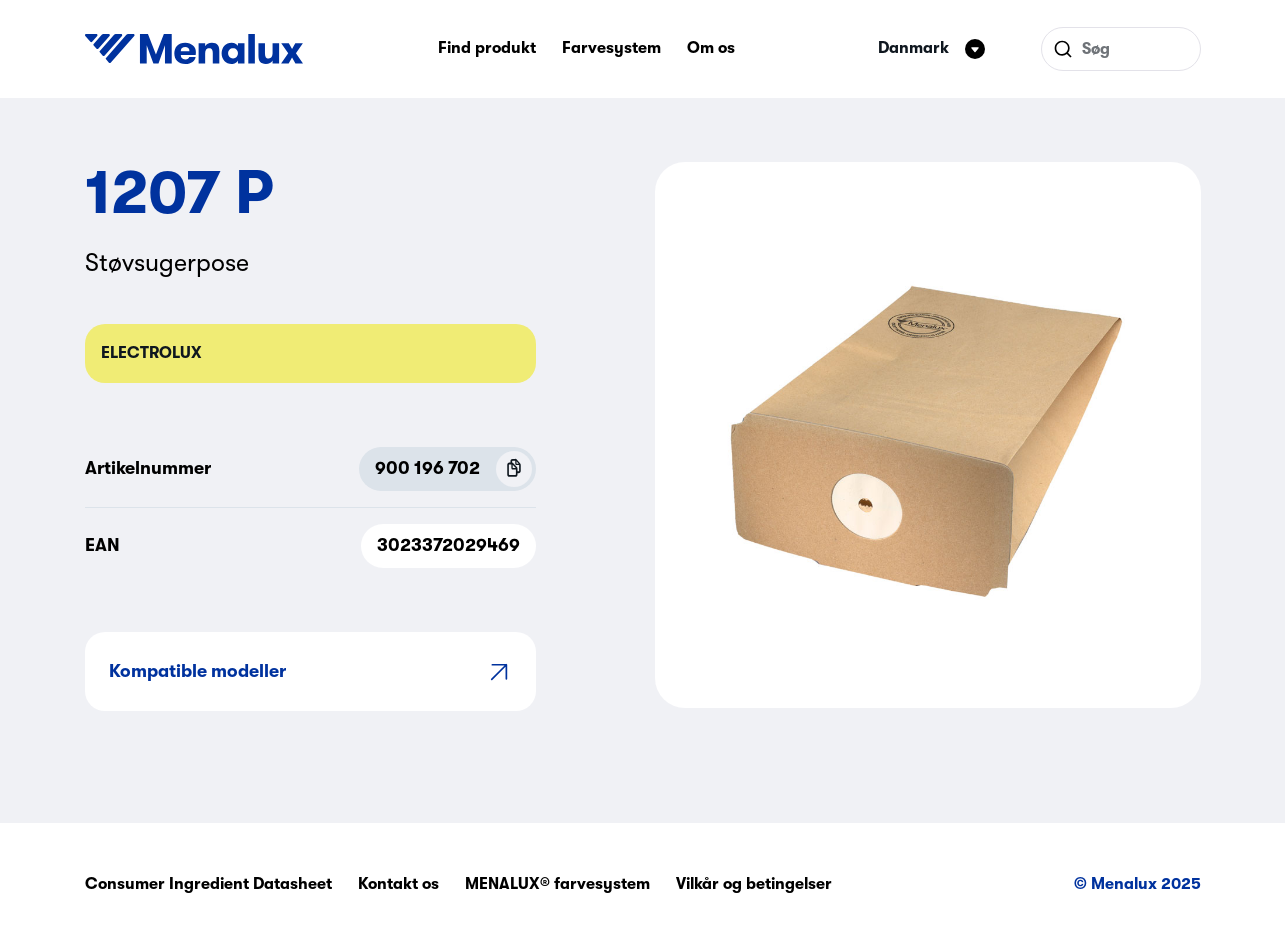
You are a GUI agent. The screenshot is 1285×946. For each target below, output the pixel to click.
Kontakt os (398, 884)
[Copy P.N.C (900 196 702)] (514, 469)
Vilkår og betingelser (754, 884)
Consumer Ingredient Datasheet (208, 884)
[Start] (194, 49)
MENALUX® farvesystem (557, 884)
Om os (711, 48)
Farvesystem (611, 48)
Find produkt (487, 48)
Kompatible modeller (310, 671)
